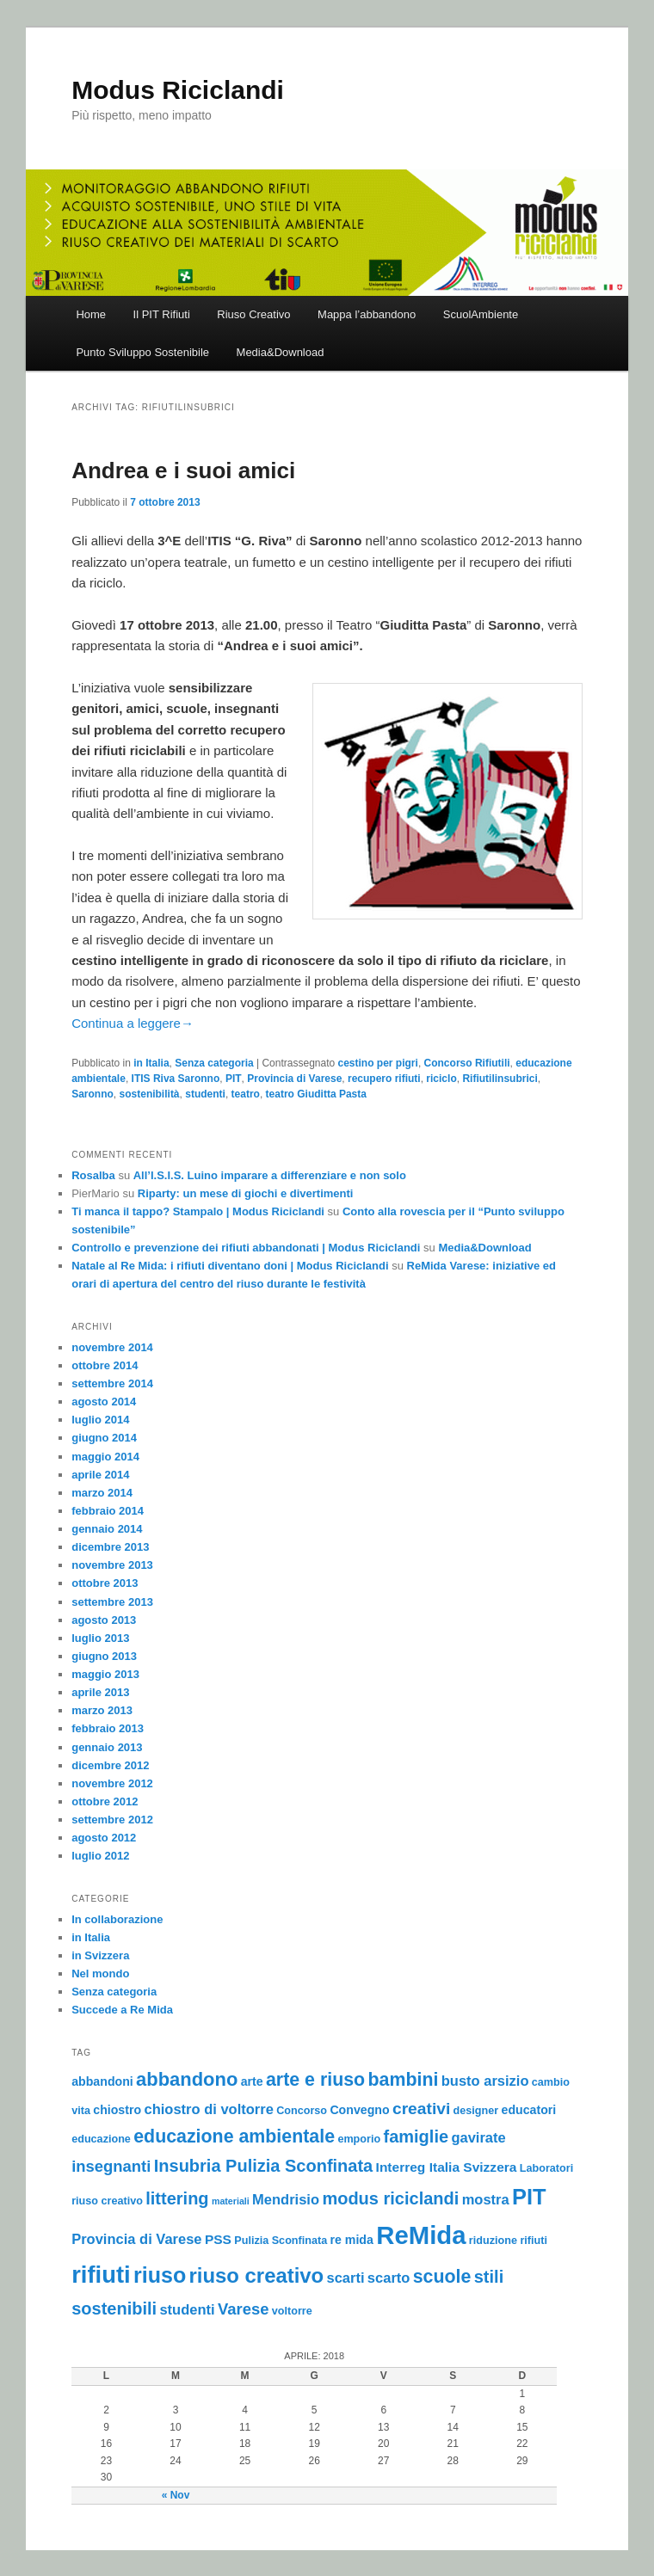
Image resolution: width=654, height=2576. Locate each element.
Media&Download (280, 352)
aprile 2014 (100, 1474)
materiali (231, 2201)
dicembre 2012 (110, 1765)
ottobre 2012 (104, 1801)
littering (176, 2198)
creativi (421, 2109)
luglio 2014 (100, 1419)
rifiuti (100, 2274)
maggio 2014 (105, 1456)
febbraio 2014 (107, 1510)
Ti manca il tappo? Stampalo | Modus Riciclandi (197, 1211)
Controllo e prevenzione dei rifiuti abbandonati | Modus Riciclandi (245, 1247)
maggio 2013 (105, 1674)
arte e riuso (315, 2079)
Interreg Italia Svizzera (446, 2167)
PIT (233, 1079)
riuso (159, 2275)
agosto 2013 (103, 1620)
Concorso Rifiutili (467, 1063)
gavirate (478, 2137)
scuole (442, 2276)
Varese (243, 2309)
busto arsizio (485, 2080)
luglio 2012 (100, 1855)
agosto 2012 (103, 1837)
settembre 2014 (112, 1383)
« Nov (176, 2495)
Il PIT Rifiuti (161, 314)
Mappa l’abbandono (367, 314)
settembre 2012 (112, 1819)
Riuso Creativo (253, 314)
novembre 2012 (112, 1783)
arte (252, 2081)
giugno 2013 (104, 1656)
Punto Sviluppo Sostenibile (142, 352)
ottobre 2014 (104, 1365)
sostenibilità (150, 1094)
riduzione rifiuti (508, 2241)
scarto (388, 2277)
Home (91, 314)
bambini (402, 2079)
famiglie (415, 2136)
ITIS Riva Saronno (176, 1079)
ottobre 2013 (104, 1583)
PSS (218, 2239)
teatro (245, 1094)
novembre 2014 (112, 1347)
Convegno (359, 2110)
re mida (351, 2240)
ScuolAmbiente (480, 314)
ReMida (421, 2235)
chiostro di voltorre (208, 2109)
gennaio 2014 (106, 1528)
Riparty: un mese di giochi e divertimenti (246, 1193)
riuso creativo (256, 2275)
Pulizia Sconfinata (280, 2241)
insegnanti (111, 2166)
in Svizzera (100, 1955)
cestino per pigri (378, 1063)
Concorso (301, 2111)
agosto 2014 (103, 1401)
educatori (529, 2110)
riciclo (441, 1079)
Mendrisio (285, 2199)
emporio (358, 2139)
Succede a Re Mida (122, 2009)
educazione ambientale (234, 2136)
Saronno (92, 1094)
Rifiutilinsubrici (499, 1079)
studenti (205, 1094)
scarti (345, 2277)
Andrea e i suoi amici (183, 470)
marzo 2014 (102, 1492)
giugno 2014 (104, 1437)
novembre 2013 (112, 1565)
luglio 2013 (100, 1638)
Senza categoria (214, 1063)
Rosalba (93, 1175)
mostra (485, 2199)
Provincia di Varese (294, 1079)
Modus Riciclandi (177, 90)
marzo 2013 (102, 1710)
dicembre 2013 (110, 1546)
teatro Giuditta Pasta (316, 1094)
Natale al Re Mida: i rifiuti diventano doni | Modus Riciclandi (229, 1265)
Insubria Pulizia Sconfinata (263, 2165)
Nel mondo (100, 1973)
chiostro (117, 2110)
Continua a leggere (132, 1023)
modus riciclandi (390, 2198)
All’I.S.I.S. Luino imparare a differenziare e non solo (269, 1175)
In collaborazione (117, 1919)
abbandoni (102, 2081)
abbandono (187, 2079)
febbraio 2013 (107, 1728)
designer (476, 2111)
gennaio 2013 (106, 1747)
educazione (101, 2139)
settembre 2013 (112, 1601)
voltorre (292, 2311)
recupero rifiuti (384, 1079)
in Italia (151, 1063)
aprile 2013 (100, 1692)
